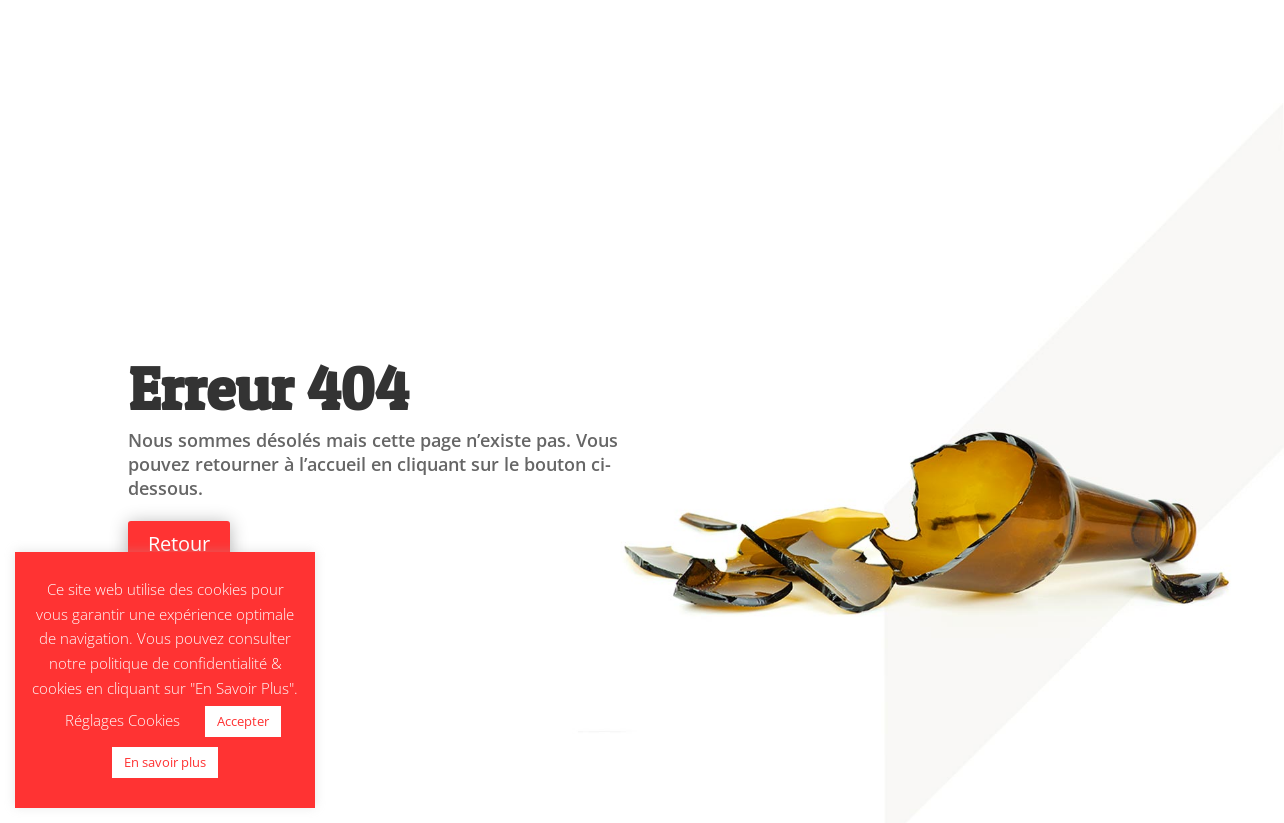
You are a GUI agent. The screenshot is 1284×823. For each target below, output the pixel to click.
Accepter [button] (243, 721)
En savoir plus (165, 762)
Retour (179, 543)
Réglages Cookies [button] (122, 720)
